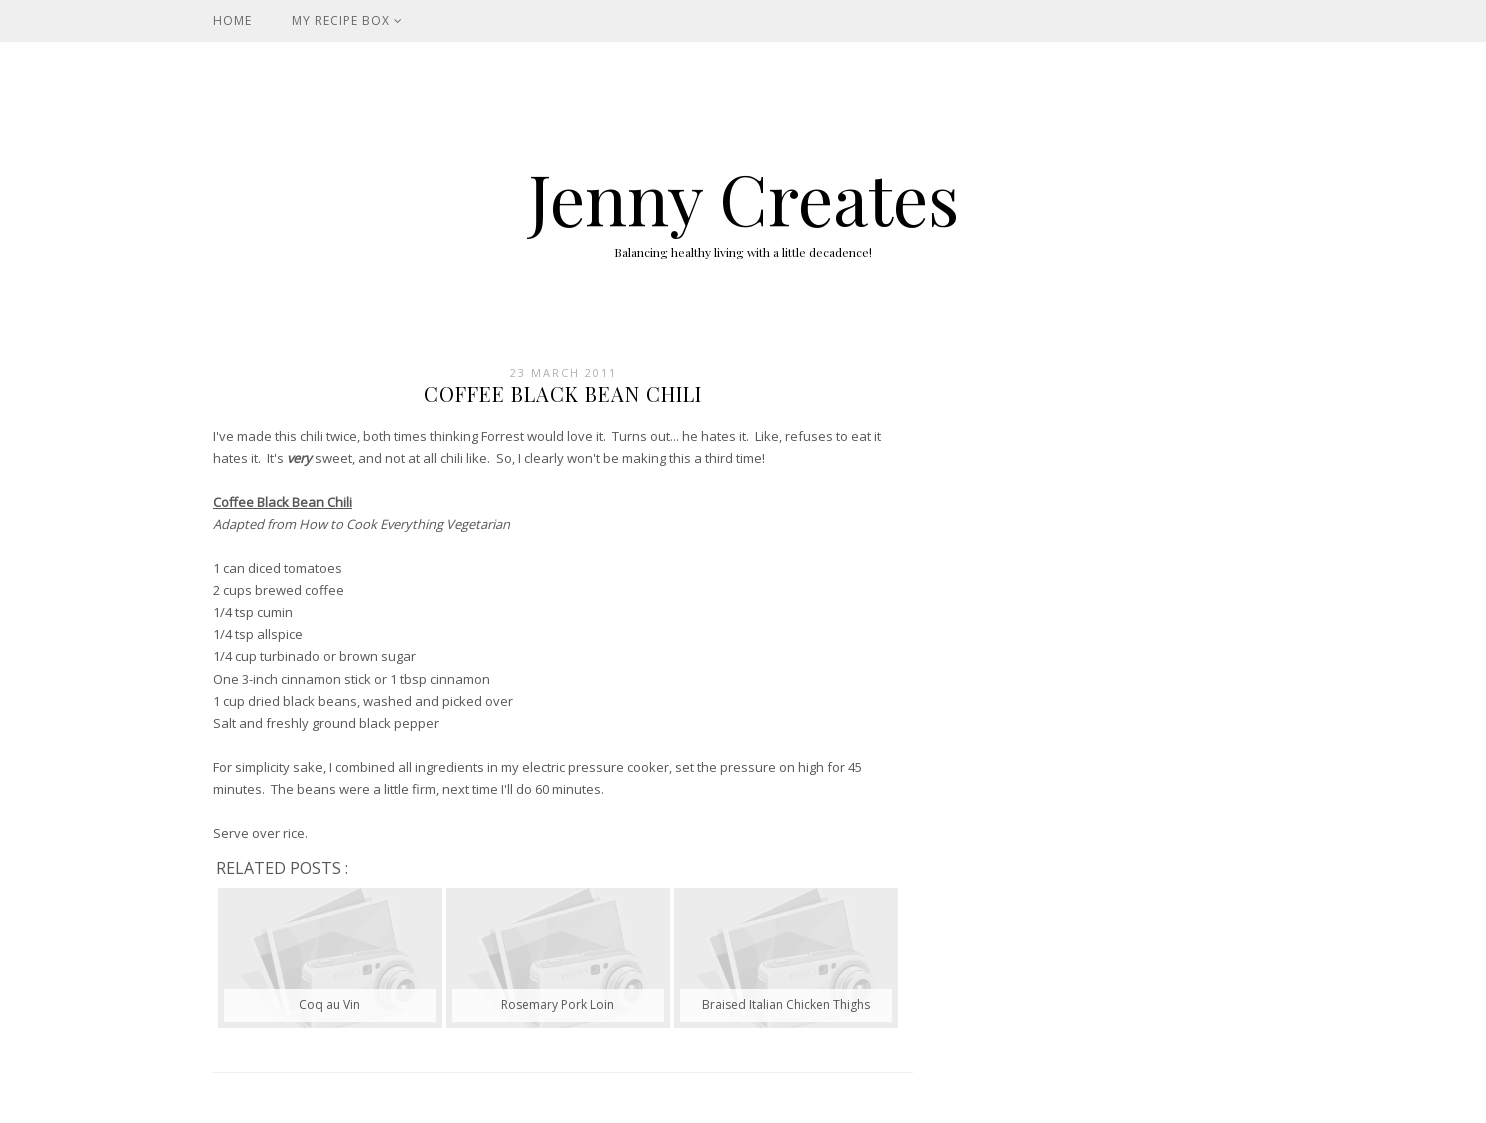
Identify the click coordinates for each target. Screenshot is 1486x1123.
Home (232, 20)
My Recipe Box (347, 20)
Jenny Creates (743, 197)
